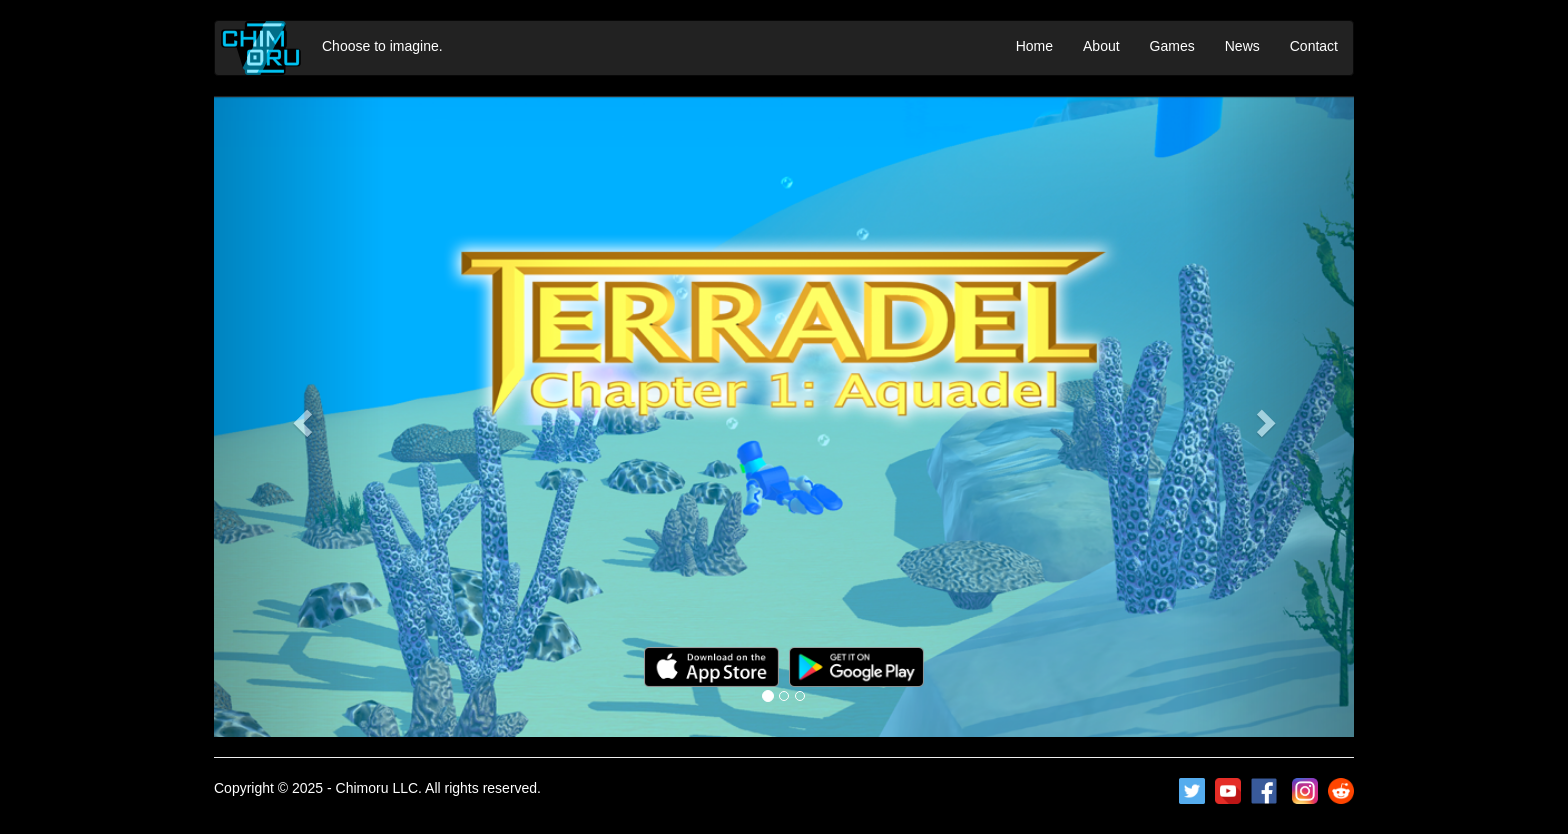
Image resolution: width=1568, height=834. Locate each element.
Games (1172, 46)
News (1242, 46)
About (1101, 46)
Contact (1314, 46)
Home (1034, 46)
